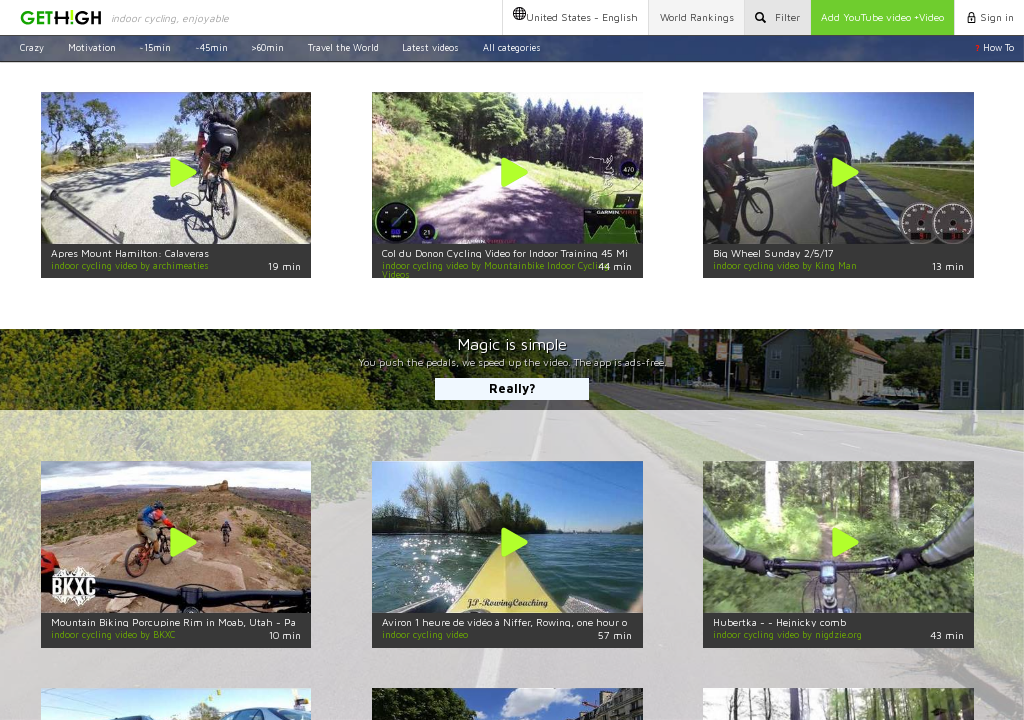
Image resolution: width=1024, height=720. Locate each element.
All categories (512, 47)
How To (994, 47)
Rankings (697, 17)
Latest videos (430, 47)
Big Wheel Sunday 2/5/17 (773, 253)
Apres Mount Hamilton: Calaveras (130, 253)
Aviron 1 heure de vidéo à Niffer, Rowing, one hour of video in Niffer (542, 622)
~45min (211, 47)
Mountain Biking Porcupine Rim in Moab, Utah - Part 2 (182, 622)
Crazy (32, 47)
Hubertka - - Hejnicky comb (779, 622)
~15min (155, 47)
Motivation (92, 47)
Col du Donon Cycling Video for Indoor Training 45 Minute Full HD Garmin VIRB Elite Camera (598, 253)
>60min (267, 47)
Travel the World (343, 47)
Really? (512, 388)
